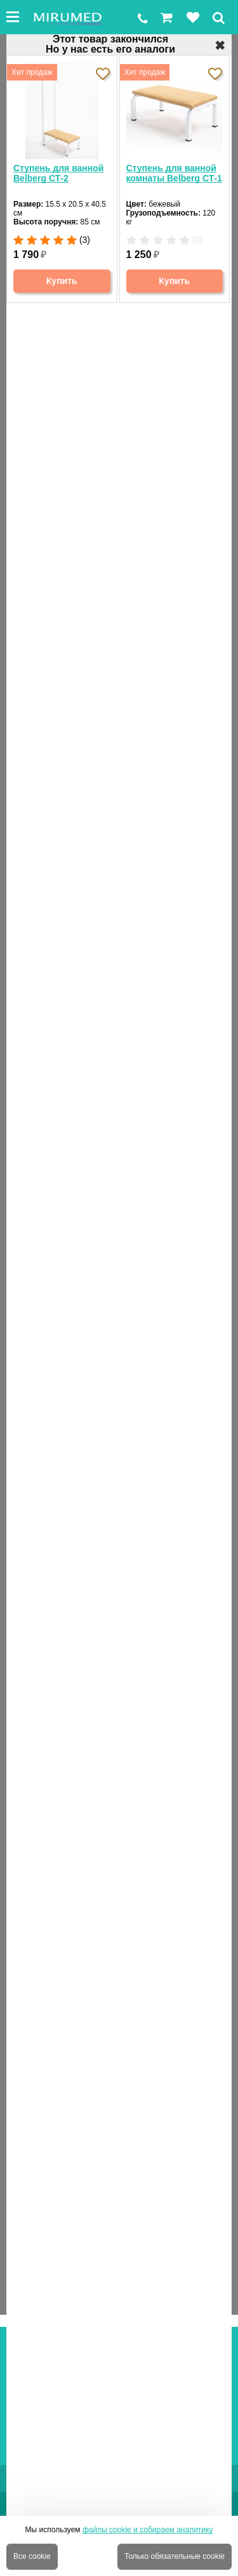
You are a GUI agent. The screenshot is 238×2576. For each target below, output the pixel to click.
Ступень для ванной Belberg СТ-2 (58, 173)
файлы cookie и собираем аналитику (148, 2529)
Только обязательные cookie (174, 2556)
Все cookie (32, 2556)
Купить (61, 281)
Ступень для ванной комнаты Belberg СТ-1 (174, 173)
